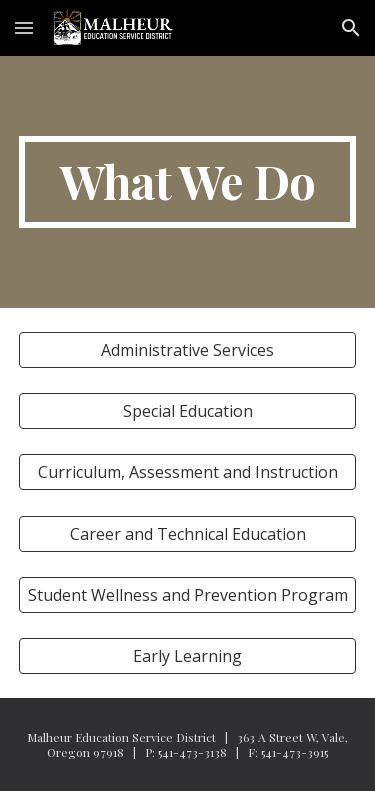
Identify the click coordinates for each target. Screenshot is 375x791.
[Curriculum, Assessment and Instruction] (188, 472)
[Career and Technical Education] (188, 534)
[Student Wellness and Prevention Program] (188, 595)
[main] (188, 182)
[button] (24, 27)
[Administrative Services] (188, 350)
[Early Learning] (188, 656)
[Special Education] (188, 411)
